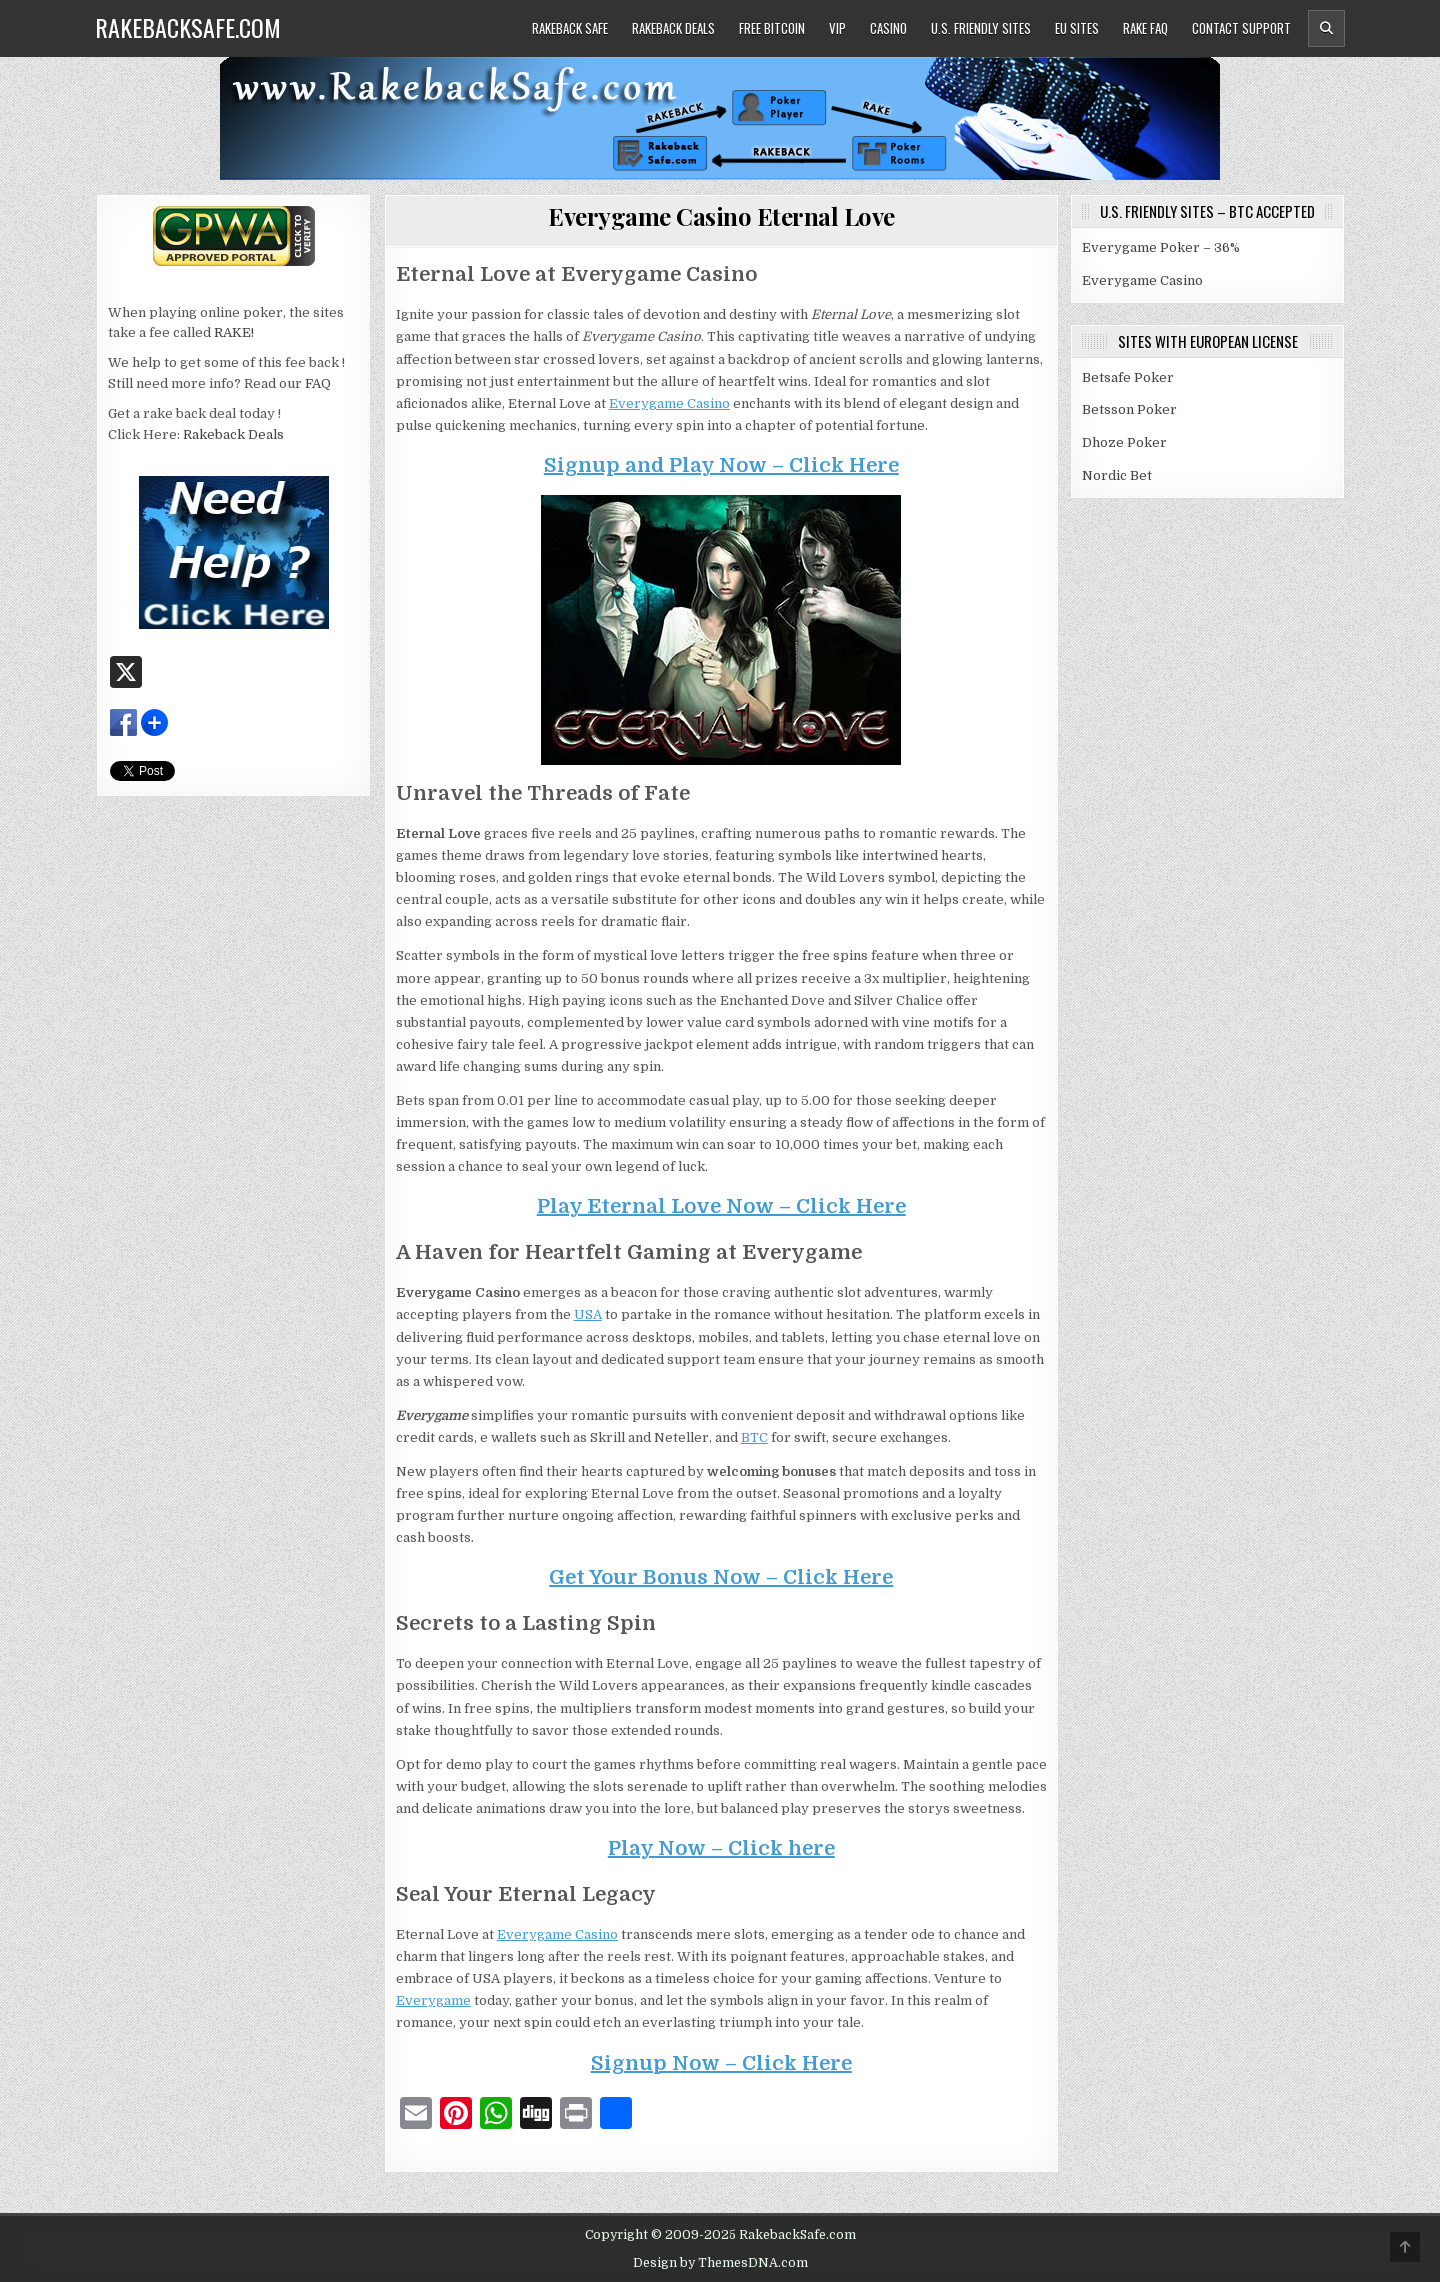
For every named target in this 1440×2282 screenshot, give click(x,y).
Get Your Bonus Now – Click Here (721, 1577)
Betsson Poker (1129, 409)
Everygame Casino (669, 403)
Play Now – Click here (721, 1848)
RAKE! (234, 332)
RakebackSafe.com (188, 27)
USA (588, 1314)
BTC (754, 1437)
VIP (837, 28)
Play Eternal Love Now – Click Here (721, 1206)
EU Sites (1077, 28)
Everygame (433, 2000)
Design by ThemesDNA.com (720, 2263)
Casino (888, 28)
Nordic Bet (1117, 475)
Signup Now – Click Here (721, 2063)
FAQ (318, 383)
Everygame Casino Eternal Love (721, 216)
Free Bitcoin (772, 28)
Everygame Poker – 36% (1161, 247)
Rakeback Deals (673, 28)
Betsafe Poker (1128, 377)
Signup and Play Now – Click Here (721, 465)
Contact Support (1241, 28)
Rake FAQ (1145, 28)
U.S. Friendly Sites (981, 28)
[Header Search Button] (1326, 28)
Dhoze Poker (1124, 442)
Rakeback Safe (570, 28)
